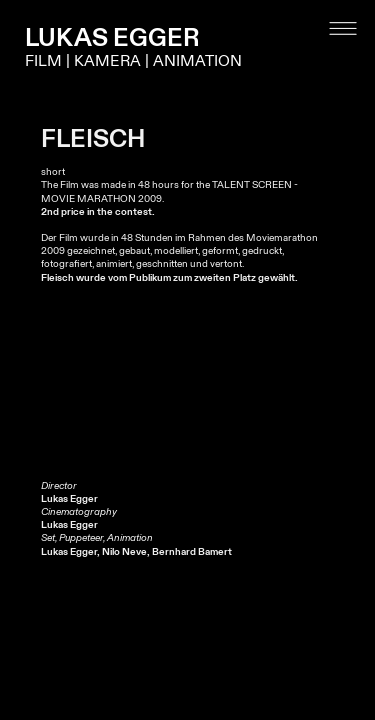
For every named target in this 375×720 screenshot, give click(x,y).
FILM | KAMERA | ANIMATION (133, 61)
